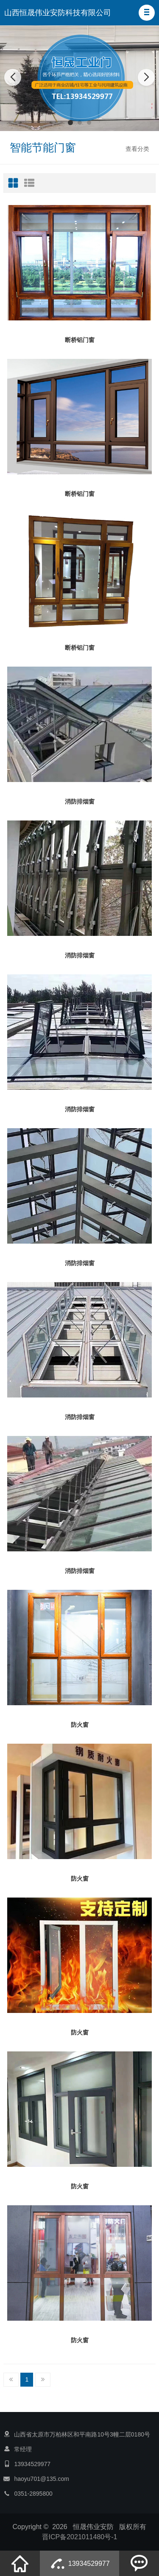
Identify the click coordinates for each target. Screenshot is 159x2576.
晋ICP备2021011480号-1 (79, 2536)
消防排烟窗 (80, 801)
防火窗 (80, 1724)
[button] (147, 13)
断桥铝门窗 (80, 339)
